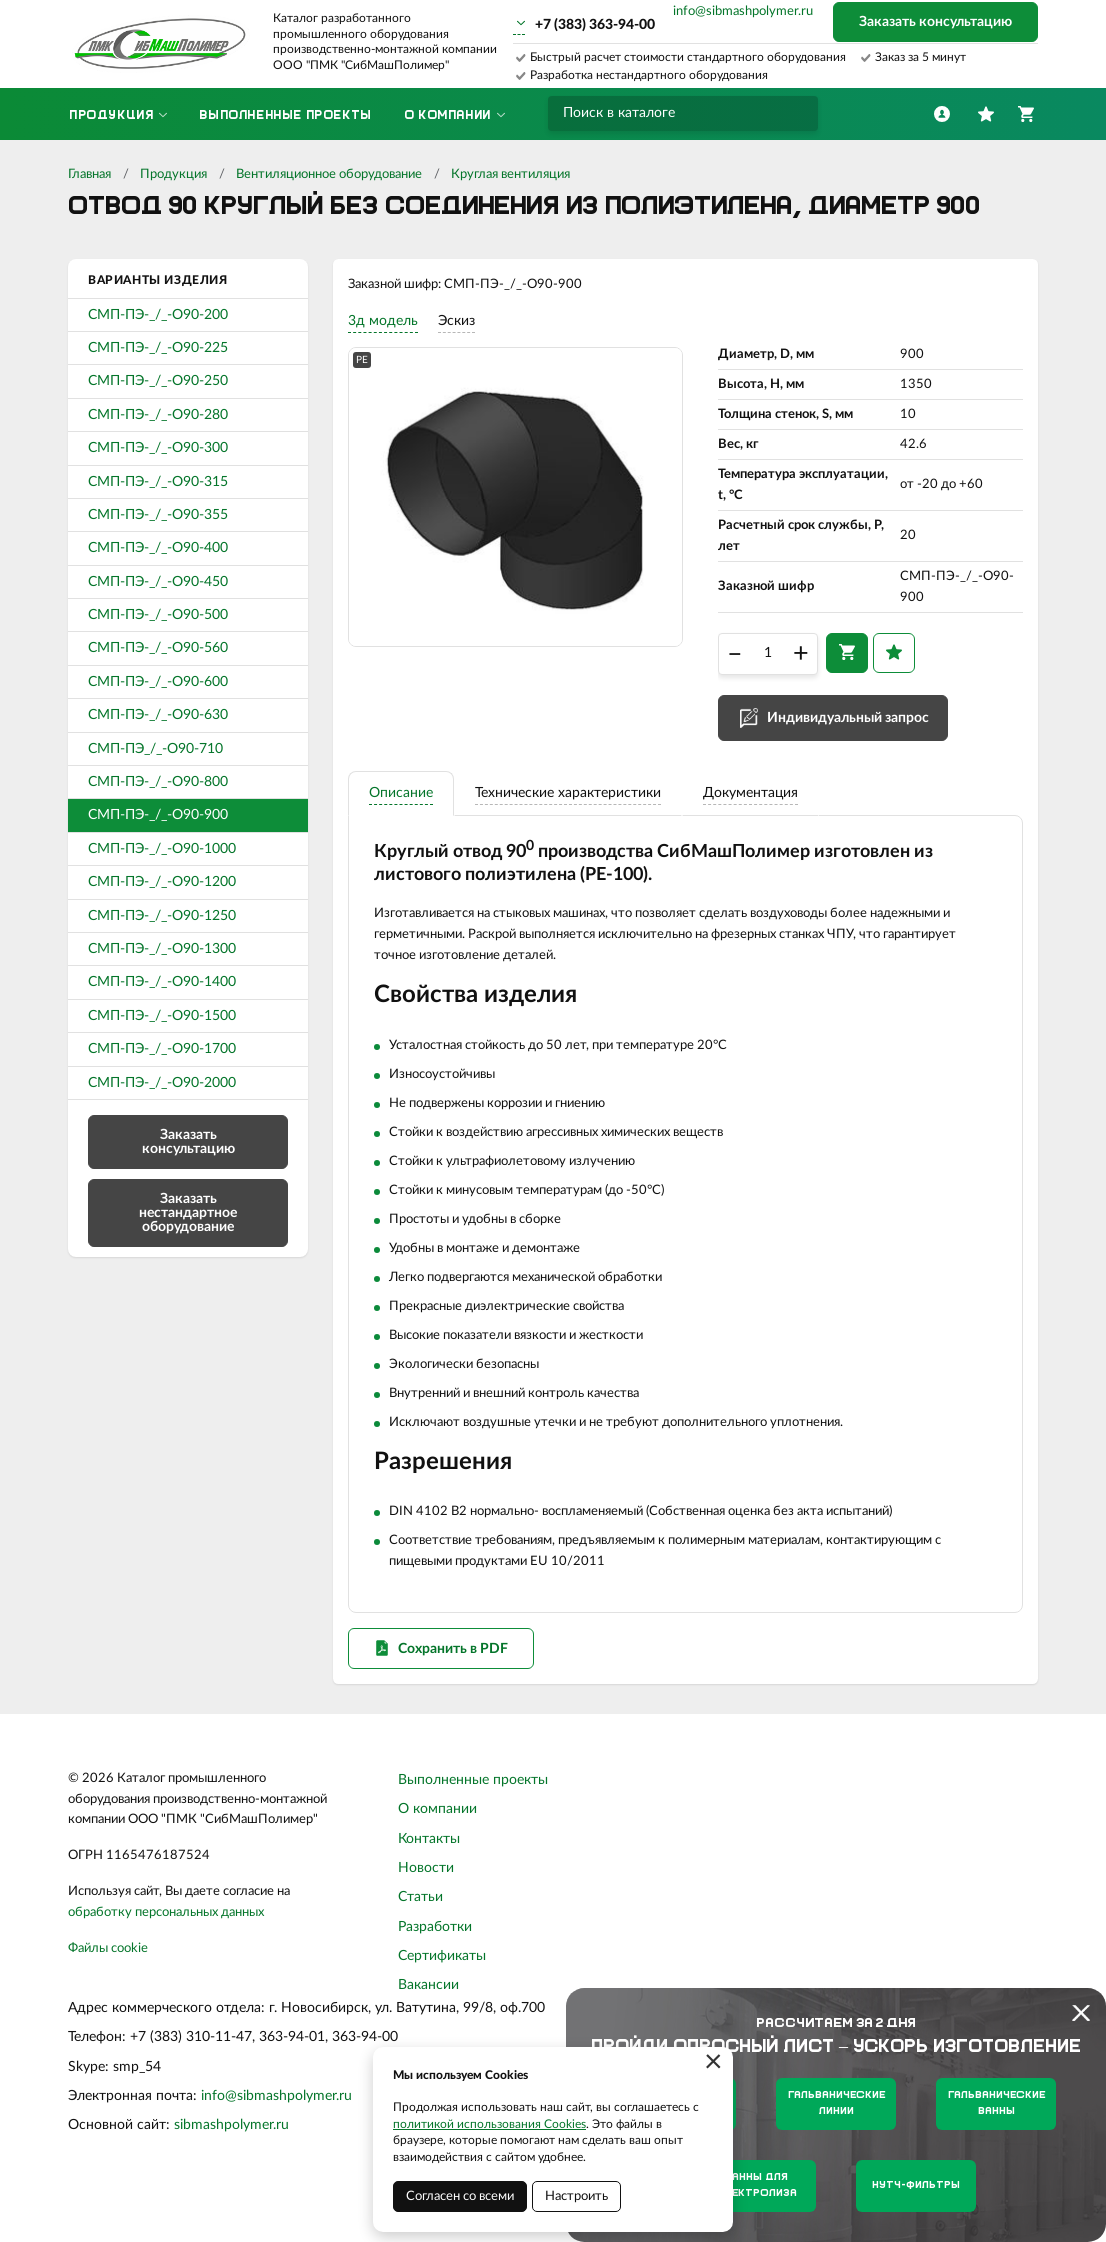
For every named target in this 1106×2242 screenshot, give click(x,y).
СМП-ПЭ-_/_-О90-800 (158, 782)
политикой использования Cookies (489, 2124)
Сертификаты (442, 1999)
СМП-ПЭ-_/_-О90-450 (158, 582)
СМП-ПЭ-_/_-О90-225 (158, 348)
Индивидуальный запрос (848, 733)
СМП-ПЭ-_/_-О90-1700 (162, 1049)
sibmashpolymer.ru (231, 2169)
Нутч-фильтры (916, 2185)
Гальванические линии (836, 2103)
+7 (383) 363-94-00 (595, 25)
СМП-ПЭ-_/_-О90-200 (158, 315)
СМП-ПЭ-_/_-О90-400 (158, 548)
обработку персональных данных (166, 1955)
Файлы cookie (108, 1991)
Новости (426, 1911)
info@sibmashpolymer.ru (743, 11)
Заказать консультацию (935, 22)
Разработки (435, 1970)
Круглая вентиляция (510, 174)
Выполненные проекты (473, 1823)
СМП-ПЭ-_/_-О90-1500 (162, 1016)
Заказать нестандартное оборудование (188, 1213)
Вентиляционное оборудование (329, 174)
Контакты (429, 1882)
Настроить (576, 2196)
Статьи (420, 1940)
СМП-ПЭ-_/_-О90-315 (158, 482)
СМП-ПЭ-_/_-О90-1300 (162, 949)
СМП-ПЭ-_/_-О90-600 (158, 682)
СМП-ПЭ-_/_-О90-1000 (162, 849)
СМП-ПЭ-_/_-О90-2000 (162, 1083)
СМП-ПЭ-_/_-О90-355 (158, 515)
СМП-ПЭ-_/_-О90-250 (158, 381)
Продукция (173, 174)
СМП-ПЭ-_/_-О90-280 (158, 415)
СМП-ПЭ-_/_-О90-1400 (162, 982)
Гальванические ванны (996, 2103)
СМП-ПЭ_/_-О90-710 (155, 749)
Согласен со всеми (460, 2196)
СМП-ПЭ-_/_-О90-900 (158, 815)
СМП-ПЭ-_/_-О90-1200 (162, 882)
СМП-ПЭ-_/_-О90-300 (158, 448)
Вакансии (428, 2029)
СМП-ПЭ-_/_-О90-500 (158, 615)
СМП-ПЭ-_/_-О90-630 (158, 715)
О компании (437, 1852)
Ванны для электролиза (756, 2185)
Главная (89, 174)
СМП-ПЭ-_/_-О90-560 (158, 648)
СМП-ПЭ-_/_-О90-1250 (162, 916)
